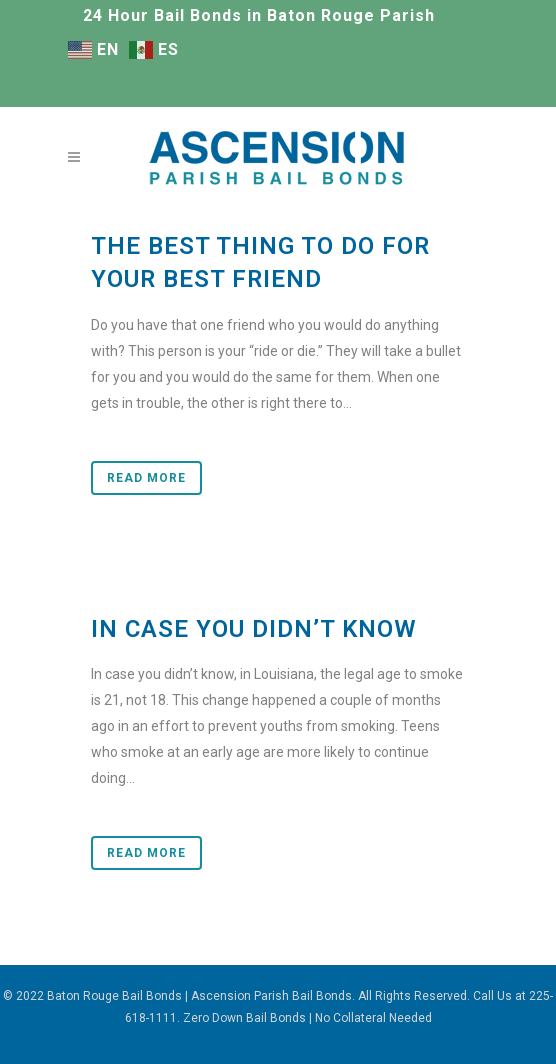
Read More (146, 478)
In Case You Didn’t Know (254, 629)
